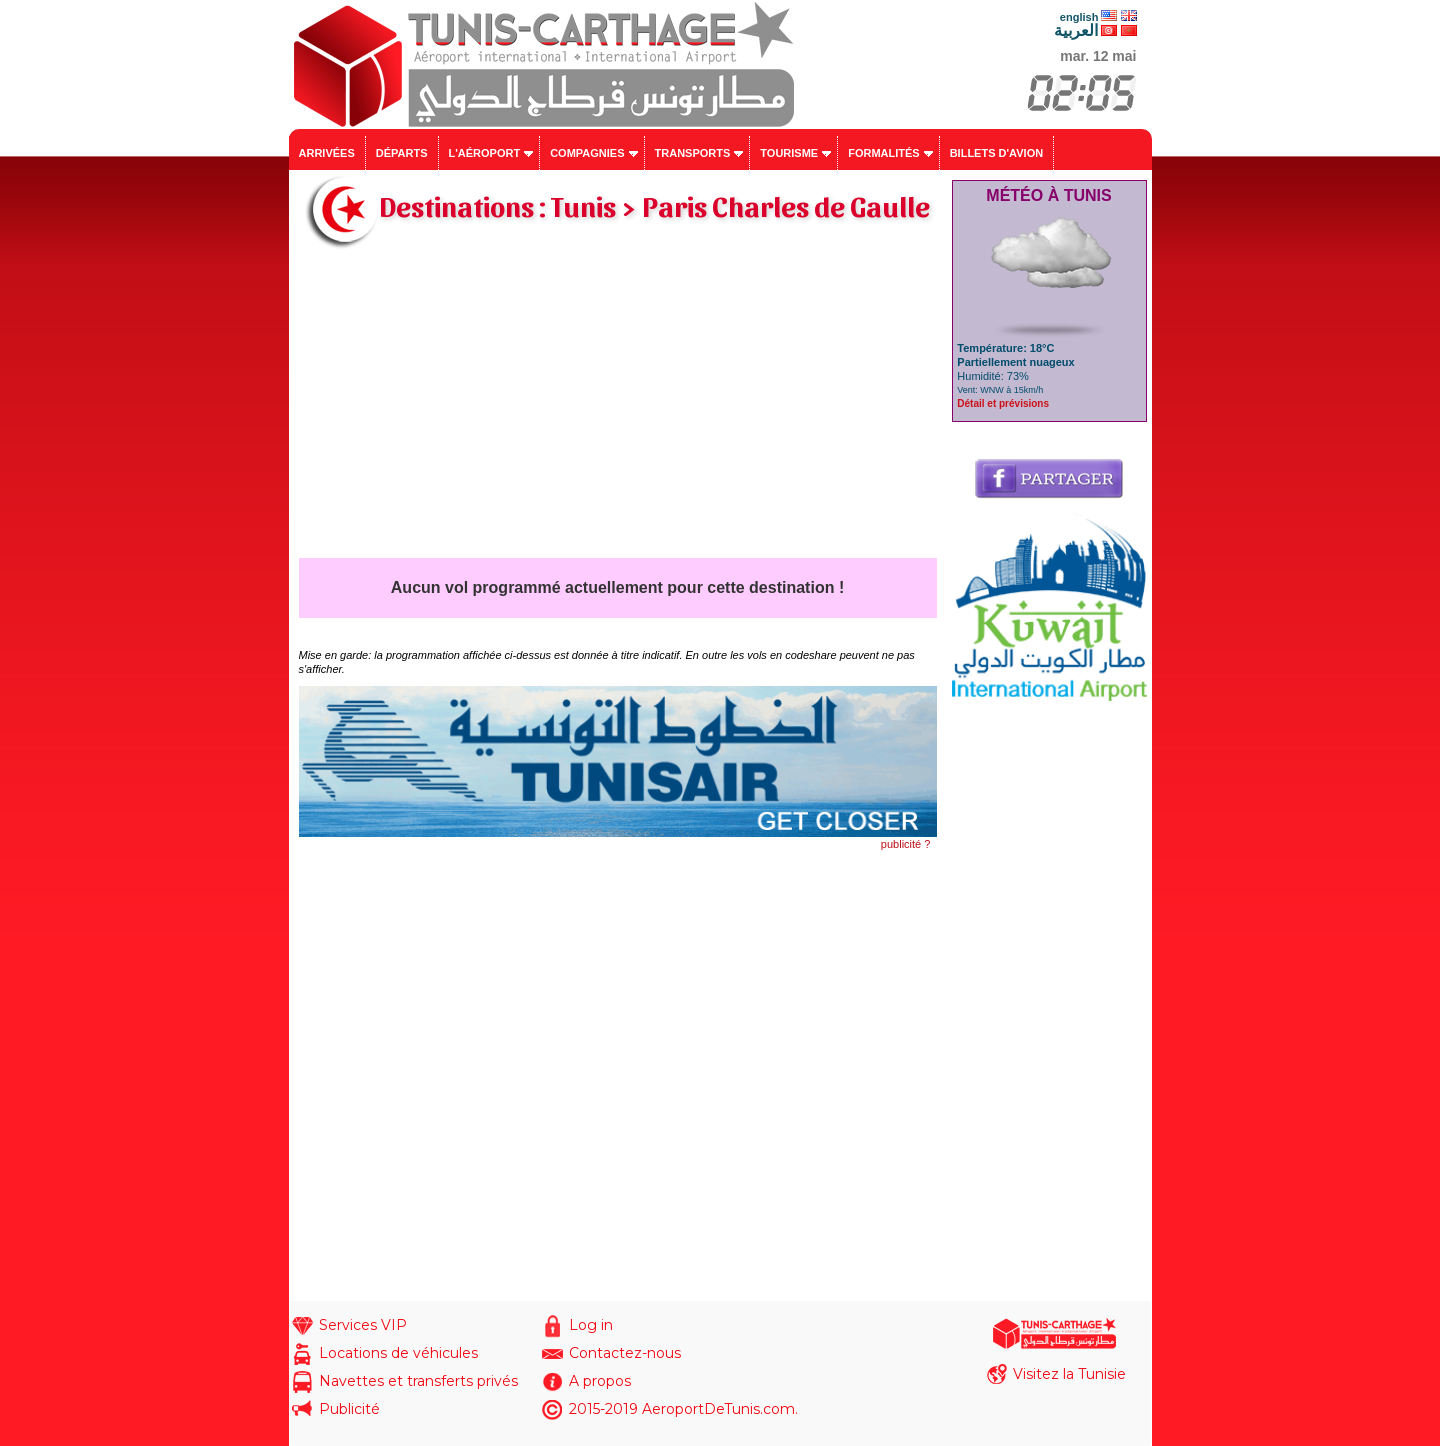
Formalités (884, 153)
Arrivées (327, 153)
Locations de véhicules (398, 1353)
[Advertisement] (618, 408)
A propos (600, 1381)
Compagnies (587, 153)
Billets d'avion (996, 153)
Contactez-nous (625, 1353)
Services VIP (363, 1325)
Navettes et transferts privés (418, 1381)
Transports (693, 153)
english (1079, 17)
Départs (402, 153)
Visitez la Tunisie (1069, 1374)
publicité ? (906, 844)
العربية (1076, 30)
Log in (591, 1325)
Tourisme (789, 153)
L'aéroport (485, 153)
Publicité (349, 1409)
